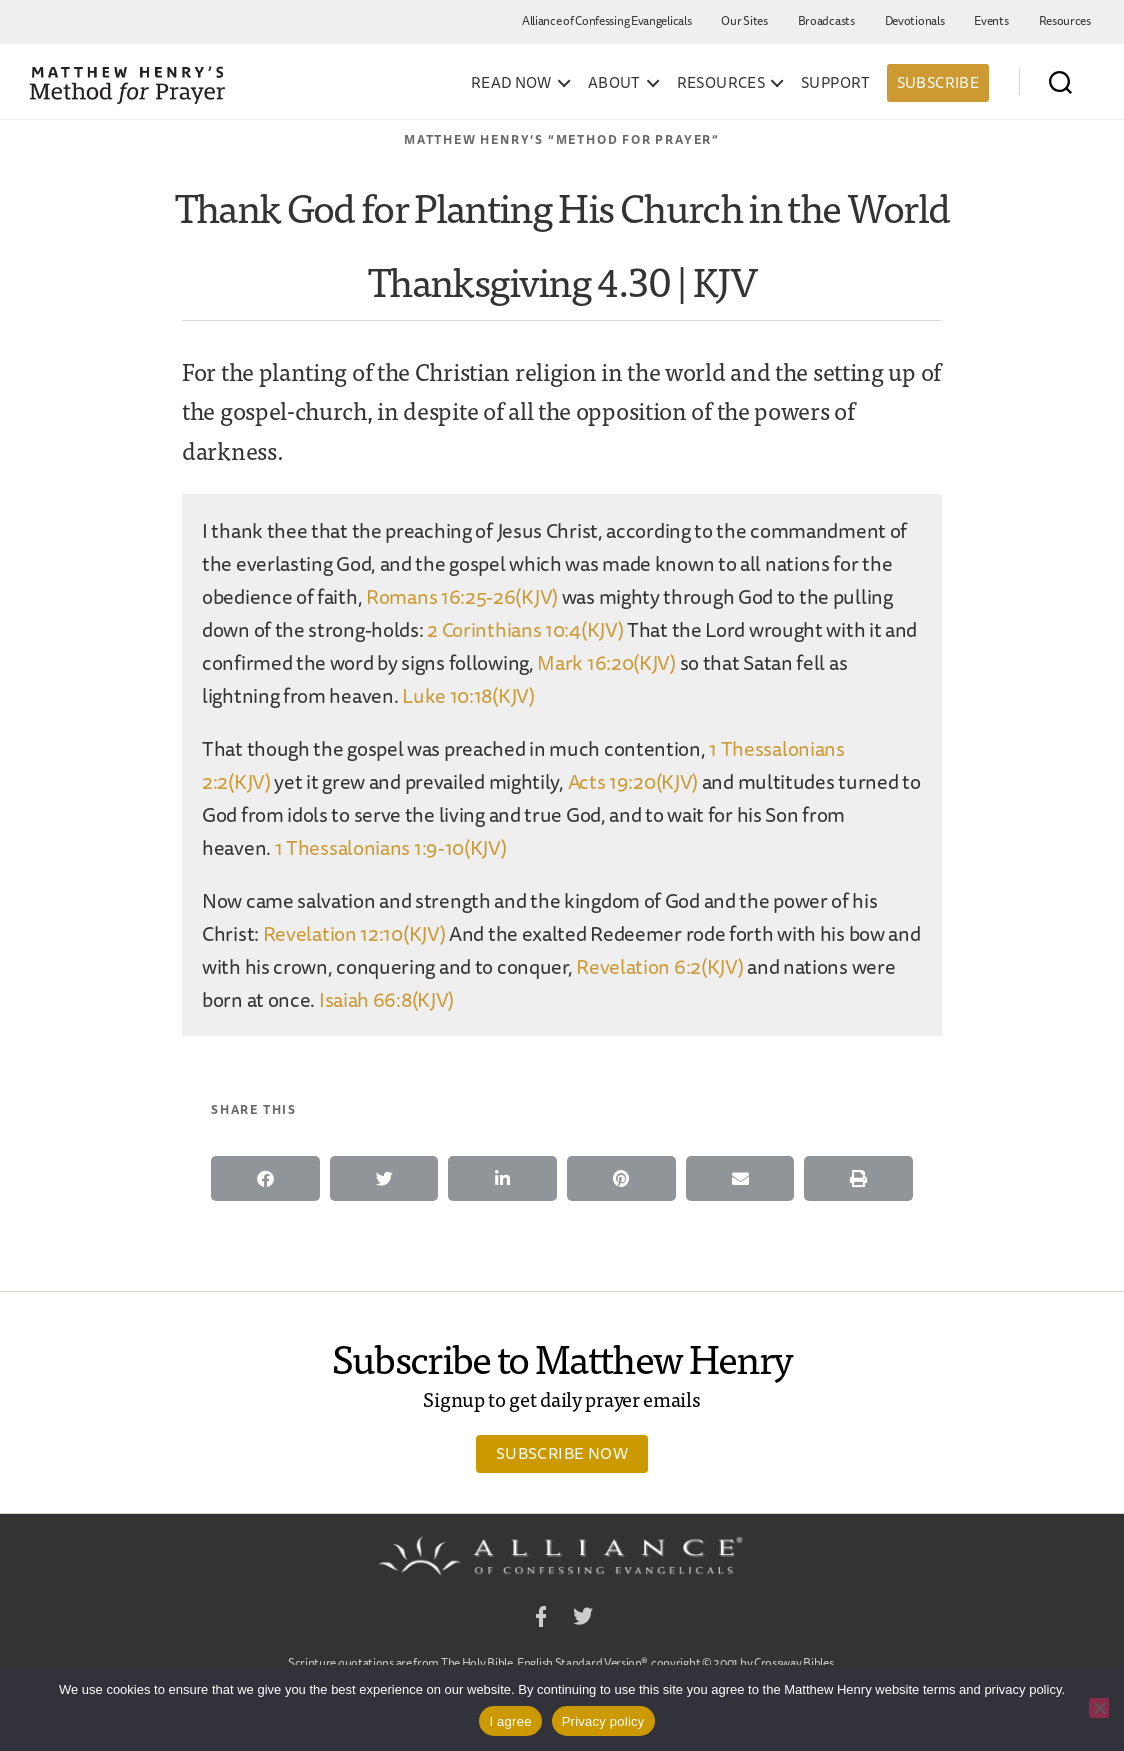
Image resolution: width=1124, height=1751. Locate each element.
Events (991, 20)
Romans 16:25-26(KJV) (462, 596)
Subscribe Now (562, 1453)
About (614, 83)
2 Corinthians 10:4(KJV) (525, 629)
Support (836, 83)
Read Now (511, 83)
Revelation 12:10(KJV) (354, 933)
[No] (1099, 1708)
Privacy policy (603, 1721)
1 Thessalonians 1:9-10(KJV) (391, 847)
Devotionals (915, 20)
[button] (265, 1178)
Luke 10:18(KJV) (468, 695)
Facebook (541, 1619)
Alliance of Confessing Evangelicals (607, 20)
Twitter (583, 1619)
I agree (510, 1721)
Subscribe (938, 82)
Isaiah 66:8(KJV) (386, 999)
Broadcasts (826, 20)
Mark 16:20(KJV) (606, 662)
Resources (1065, 20)
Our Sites (744, 20)
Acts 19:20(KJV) (633, 781)
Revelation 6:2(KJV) (659, 966)
